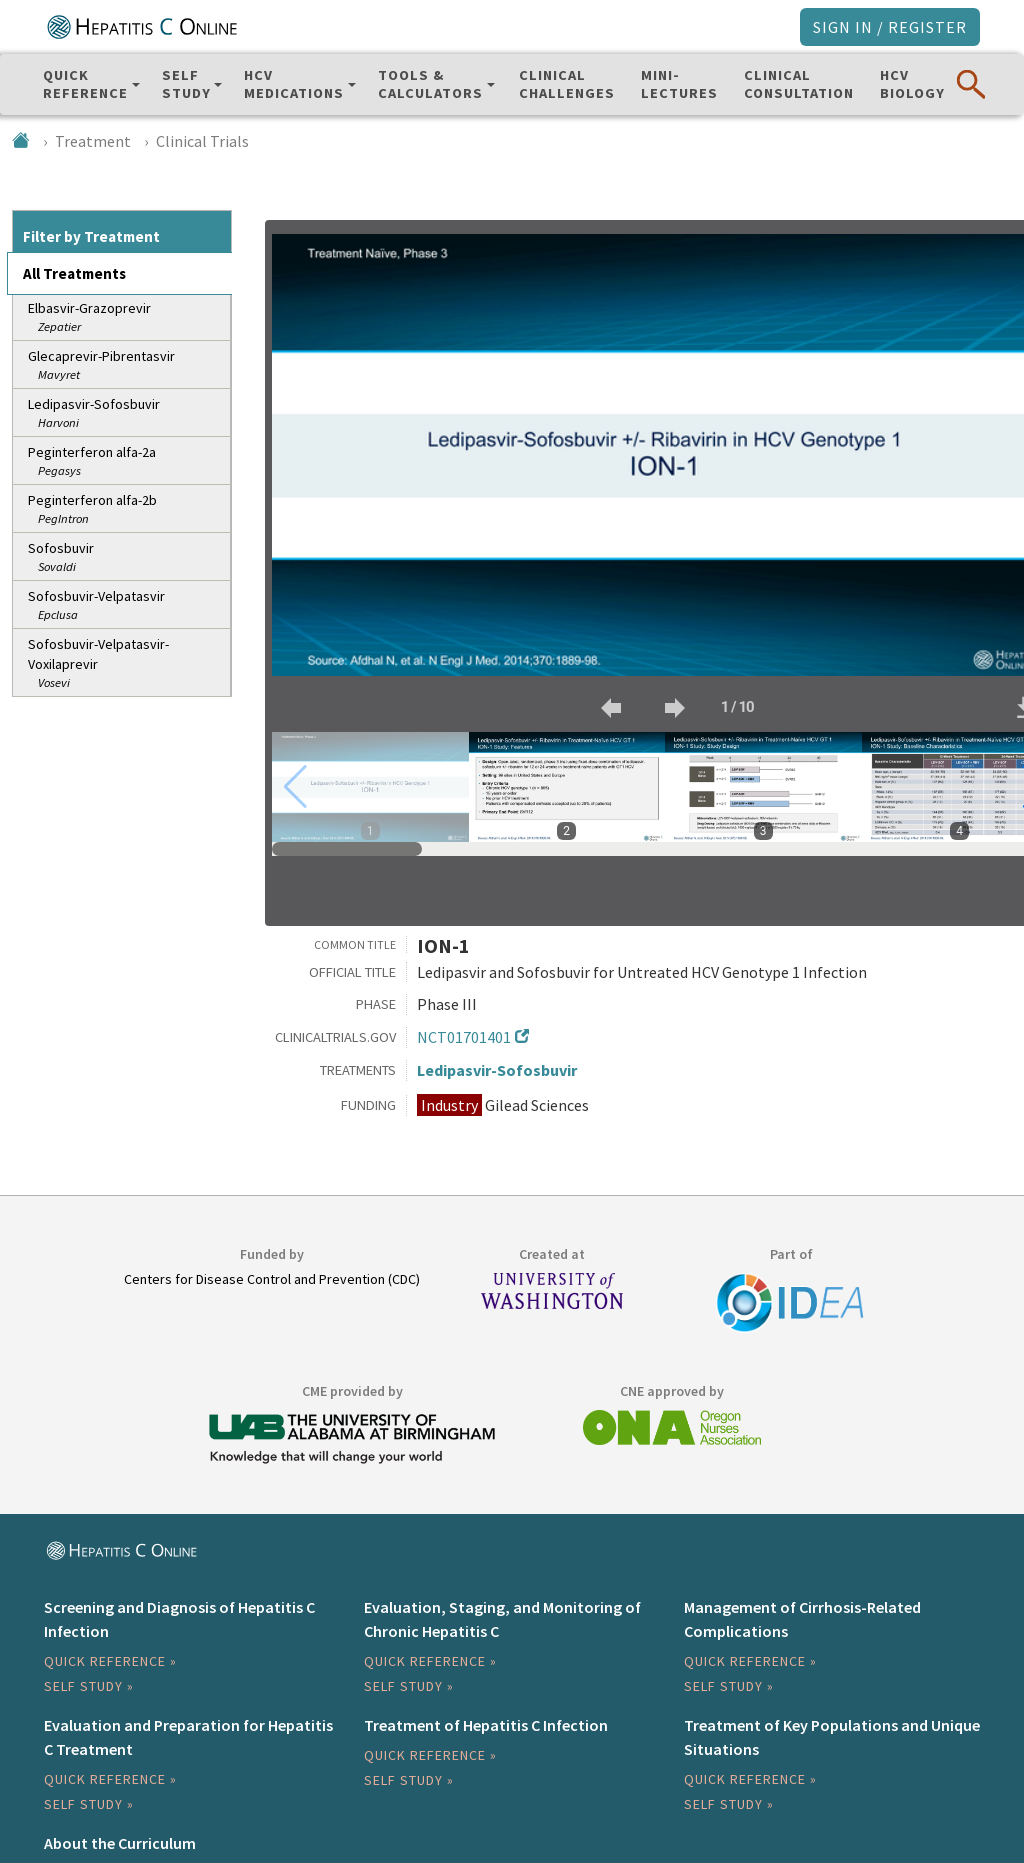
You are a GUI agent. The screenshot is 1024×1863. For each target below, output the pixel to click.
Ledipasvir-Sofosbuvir (127, 413)
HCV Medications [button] (294, 84)
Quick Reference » (110, 1661)
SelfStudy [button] (186, 84)
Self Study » (89, 1686)
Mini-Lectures (679, 84)
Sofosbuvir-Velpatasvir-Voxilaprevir (127, 663)
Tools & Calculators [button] (430, 84)
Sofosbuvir (127, 557)
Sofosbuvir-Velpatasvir (127, 605)
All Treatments (74, 273)
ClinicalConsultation (799, 84)
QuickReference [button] (85, 84)
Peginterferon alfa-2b (127, 509)
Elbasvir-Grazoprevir (127, 317)
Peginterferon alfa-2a (127, 461)
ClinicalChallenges (567, 84)
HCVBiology (912, 84)
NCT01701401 (464, 1037)
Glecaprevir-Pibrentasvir (127, 365)
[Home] (21, 140)
